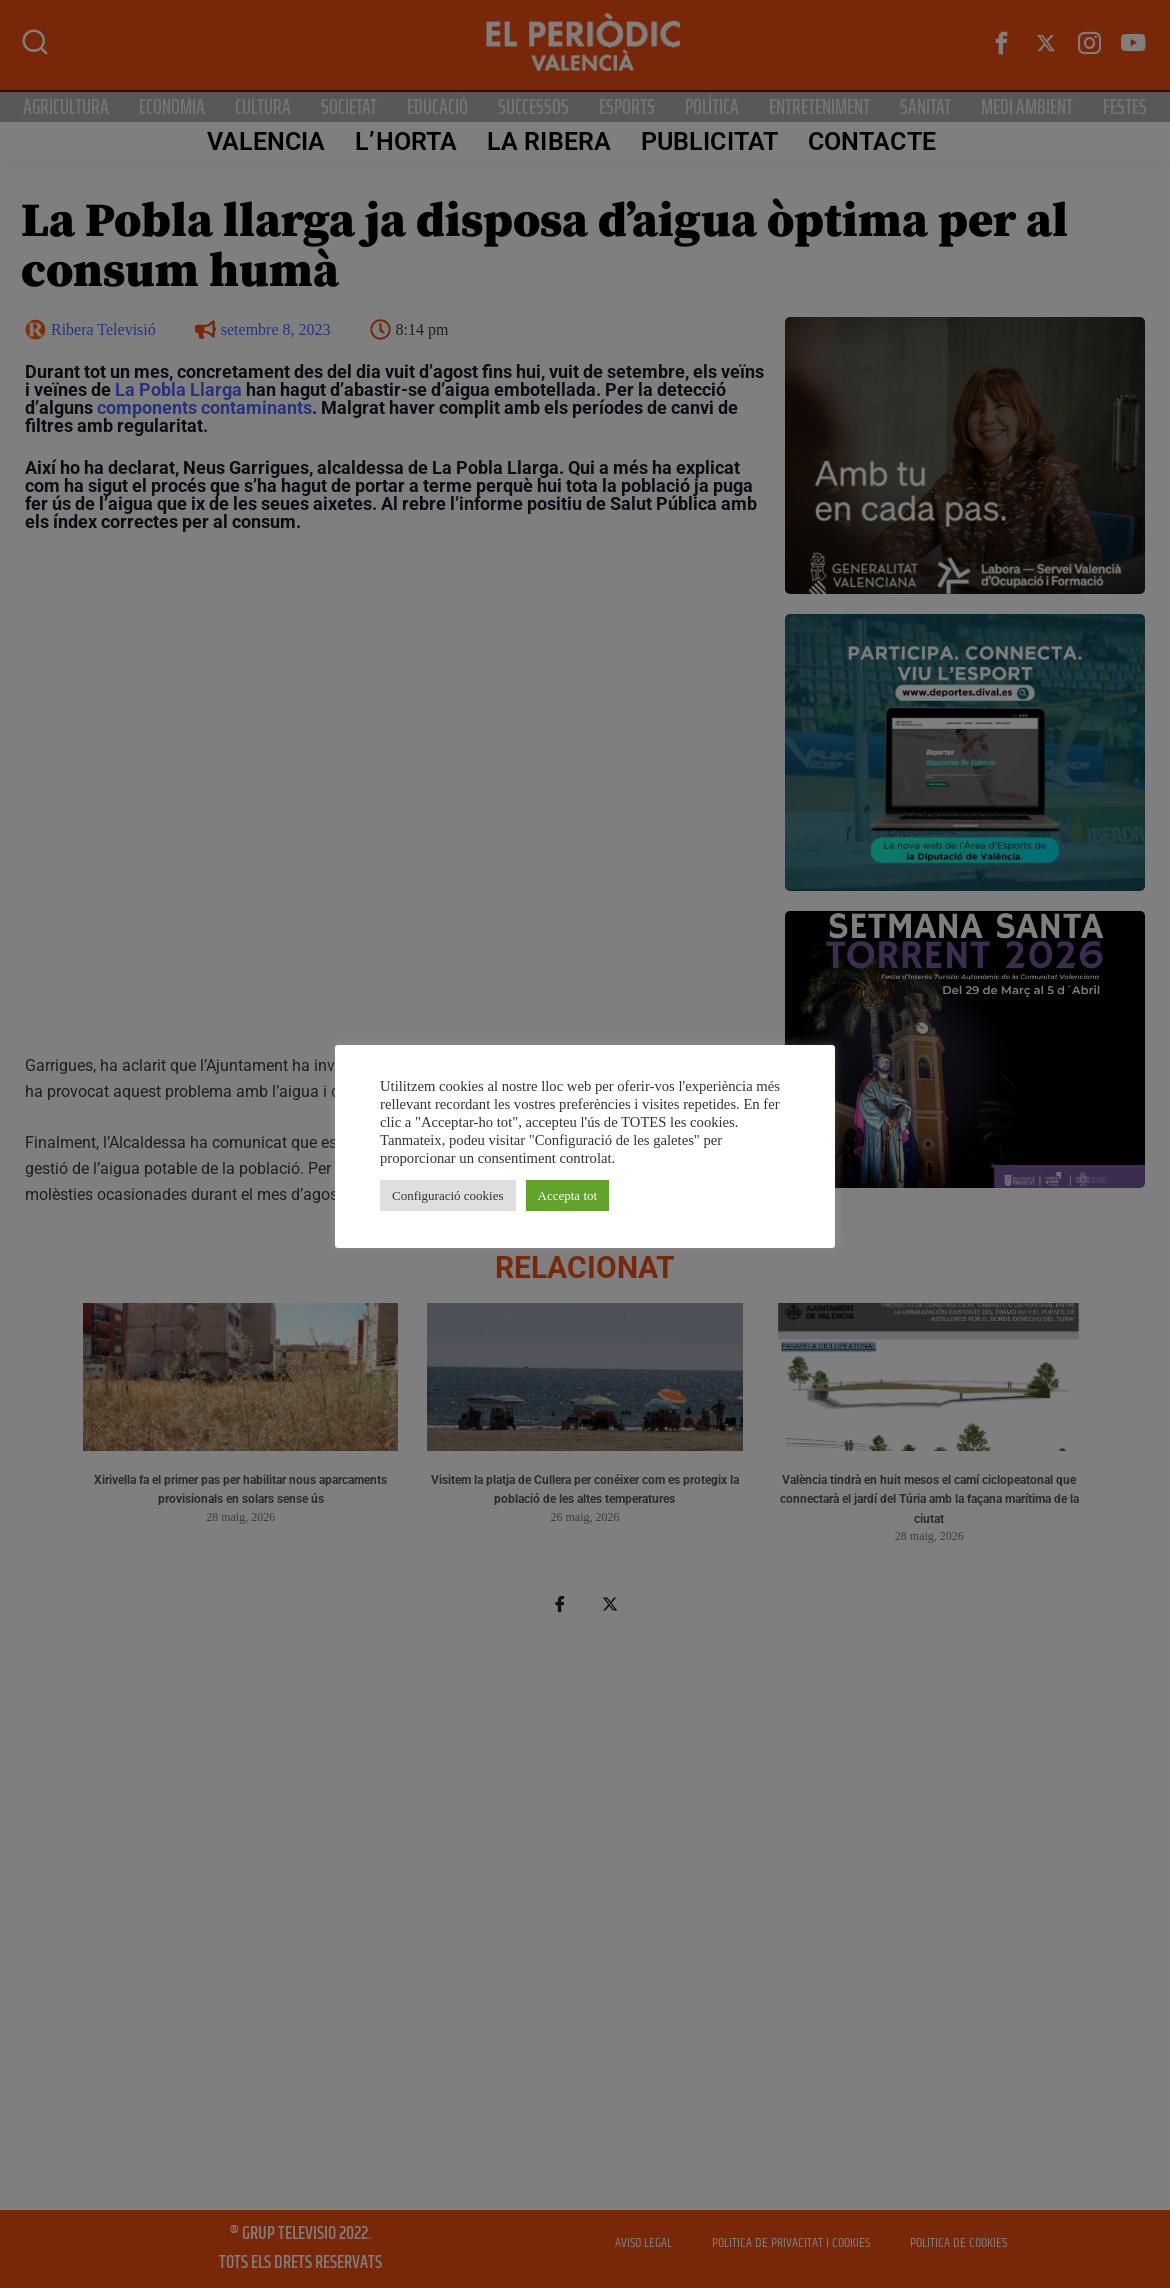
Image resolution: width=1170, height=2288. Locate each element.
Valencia (264, 141)
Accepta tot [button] (568, 1195)
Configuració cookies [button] (448, 1195)
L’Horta (405, 141)
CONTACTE (871, 141)
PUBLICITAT (708, 141)
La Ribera (548, 141)
